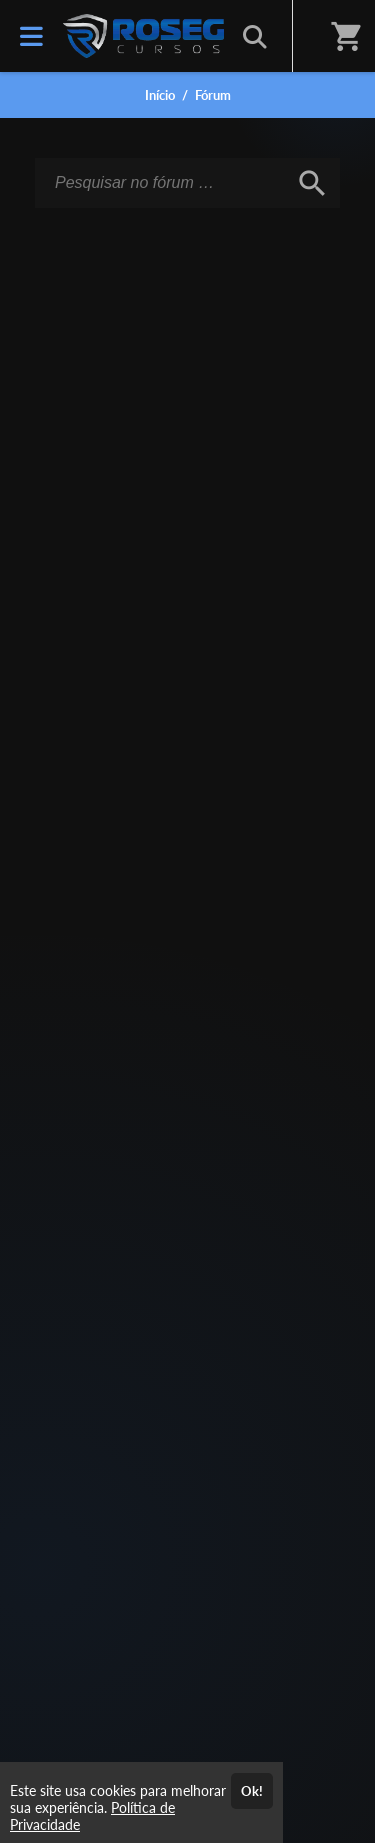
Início (160, 95)
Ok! (252, 1791)
